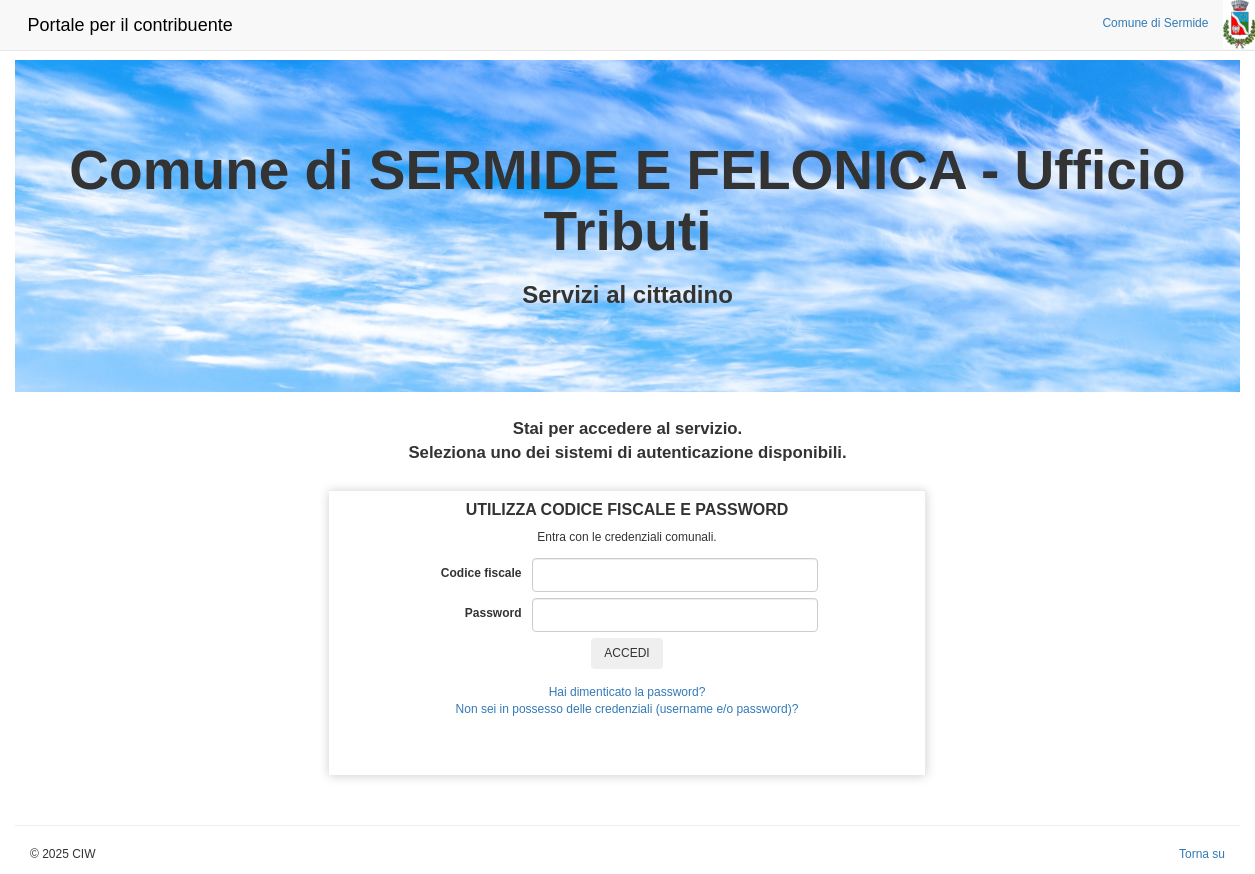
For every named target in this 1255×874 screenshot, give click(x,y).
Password (498, 613)
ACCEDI (626, 653)
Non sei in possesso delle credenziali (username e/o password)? (627, 709)
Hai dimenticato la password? (627, 692)
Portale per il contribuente (130, 25)
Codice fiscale (486, 573)
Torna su (1202, 854)
